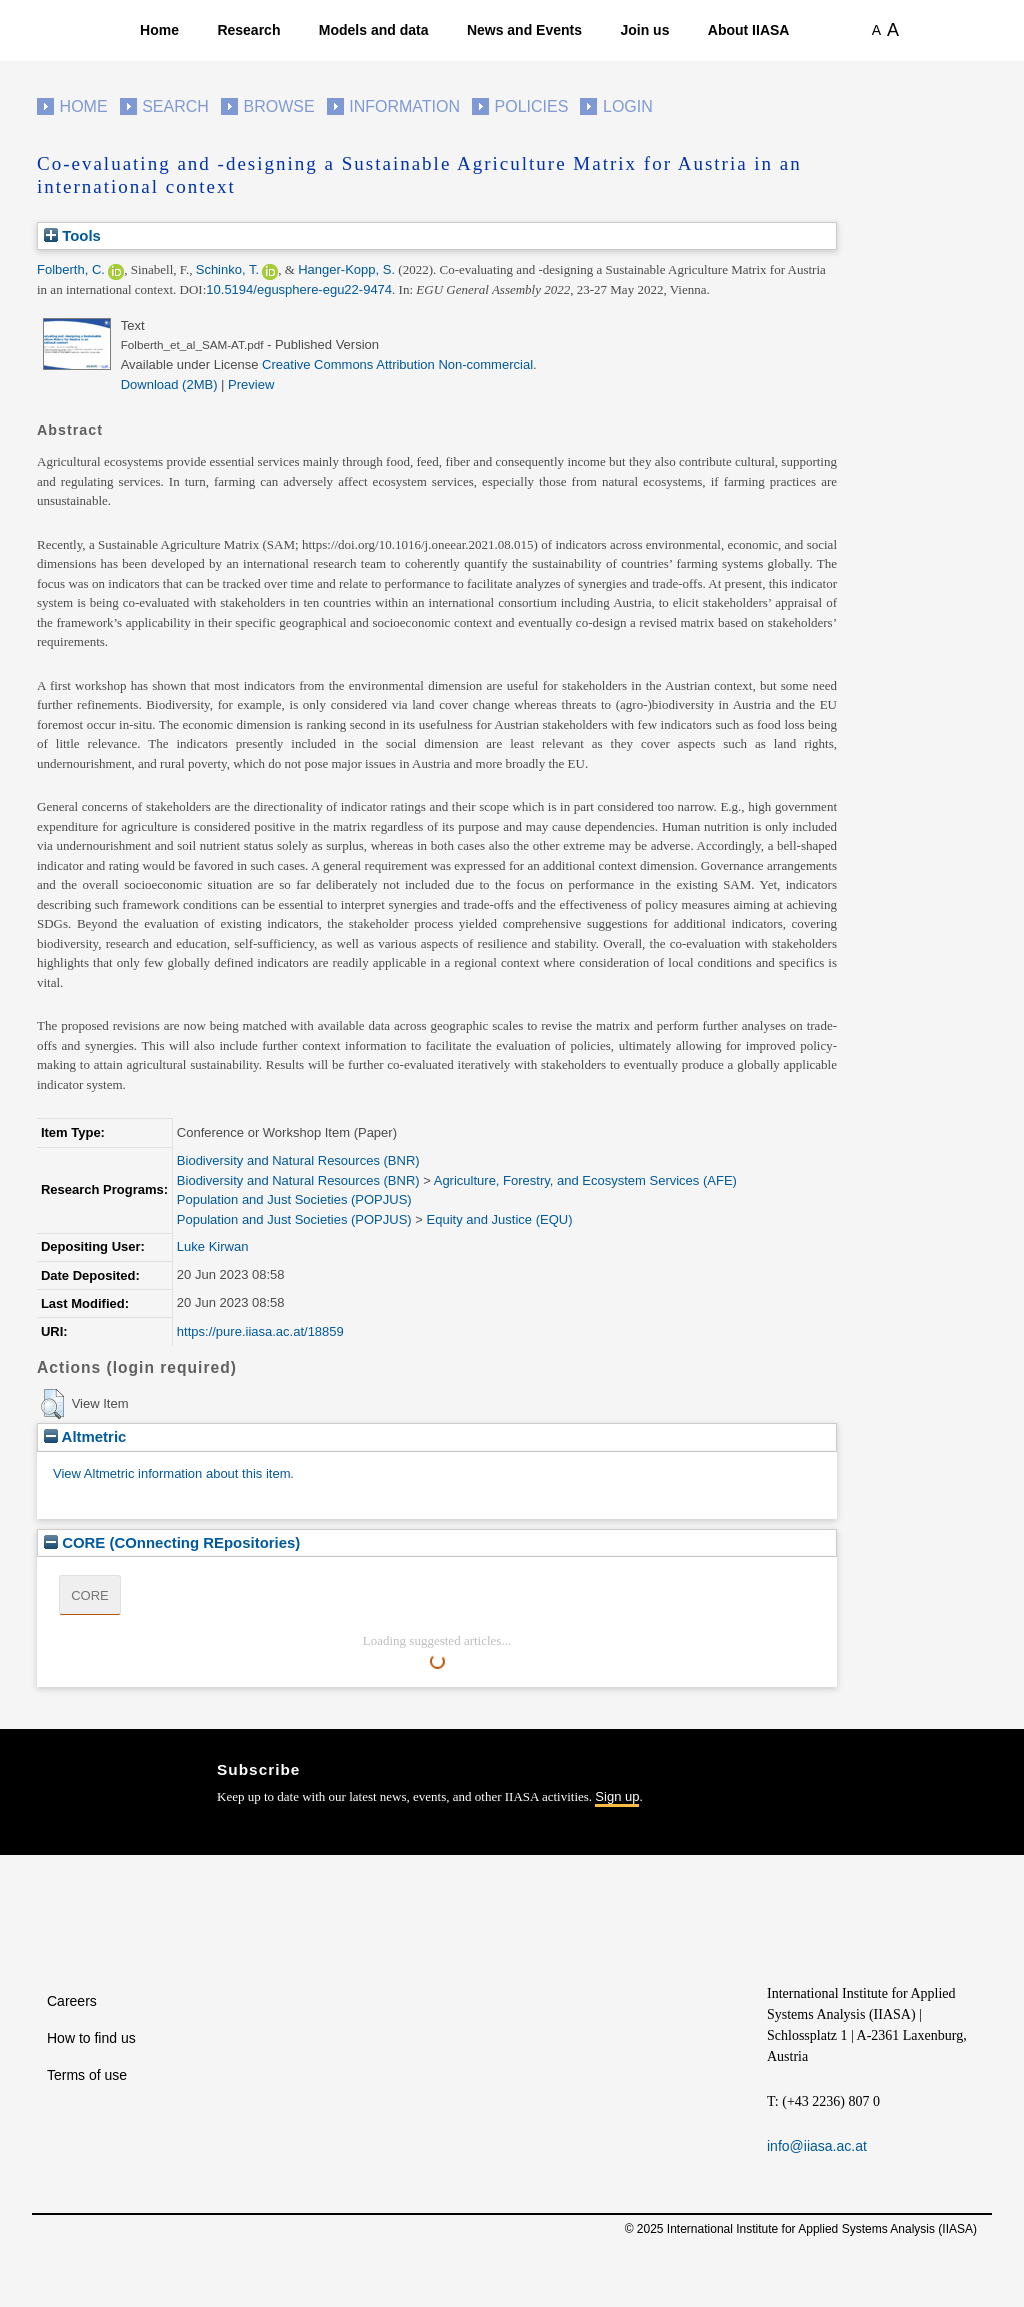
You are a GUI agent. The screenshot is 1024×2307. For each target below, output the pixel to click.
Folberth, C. (71, 269)
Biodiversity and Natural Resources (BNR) (298, 1160)
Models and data (374, 30)
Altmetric (85, 1436)
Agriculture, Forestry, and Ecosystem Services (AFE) (585, 1180)
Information (404, 106)
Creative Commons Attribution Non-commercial (397, 364)
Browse (278, 106)
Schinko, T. (227, 269)
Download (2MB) (169, 384)
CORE (90, 1595)
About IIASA (749, 30)
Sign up (617, 1796)
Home (159, 30)
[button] (52, 1404)
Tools (72, 235)
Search (175, 106)
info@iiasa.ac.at (817, 2146)
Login (628, 106)
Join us (644, 30)
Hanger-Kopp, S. (346, 269)
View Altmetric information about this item (171, 1473)
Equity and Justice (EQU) (500, 1219)
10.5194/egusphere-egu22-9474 (299, 289)
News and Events (524, 30)
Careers (72, 2001)
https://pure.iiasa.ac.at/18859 (260, 1331)
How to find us (91, 2038)
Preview (251, 384)
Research (248, 30)
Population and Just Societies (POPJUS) (294, 1199)
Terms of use (87, 2075)
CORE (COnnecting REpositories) (172, 1542)
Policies (532, 106)
